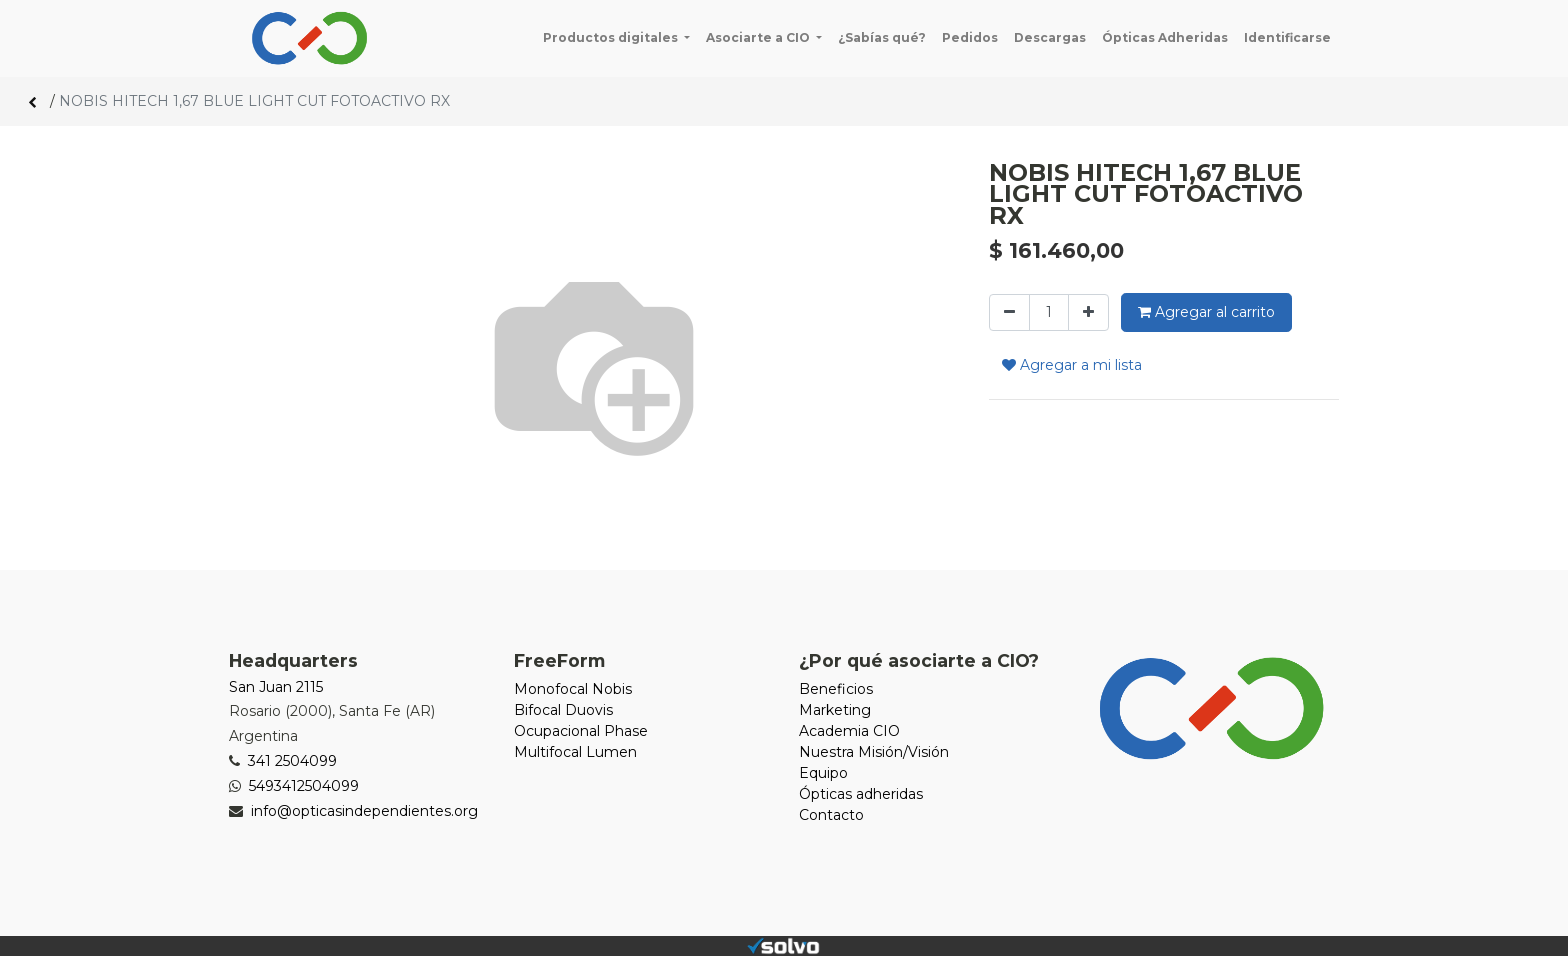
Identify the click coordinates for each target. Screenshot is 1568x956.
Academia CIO (849, 731)
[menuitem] (882, 38)
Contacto (831, 815)
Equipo (823, 773)
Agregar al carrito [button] (1206, 312)
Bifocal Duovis (563, 710)
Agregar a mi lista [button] (1072, 365)
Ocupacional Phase (581, 731)
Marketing (835, 710)
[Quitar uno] (1009, 312)
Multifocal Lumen (575, 752)
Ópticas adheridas (861, 794)
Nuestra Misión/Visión (874, 752)
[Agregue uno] (1088, 312)
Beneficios (836, 689)
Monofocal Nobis (573, 689)
